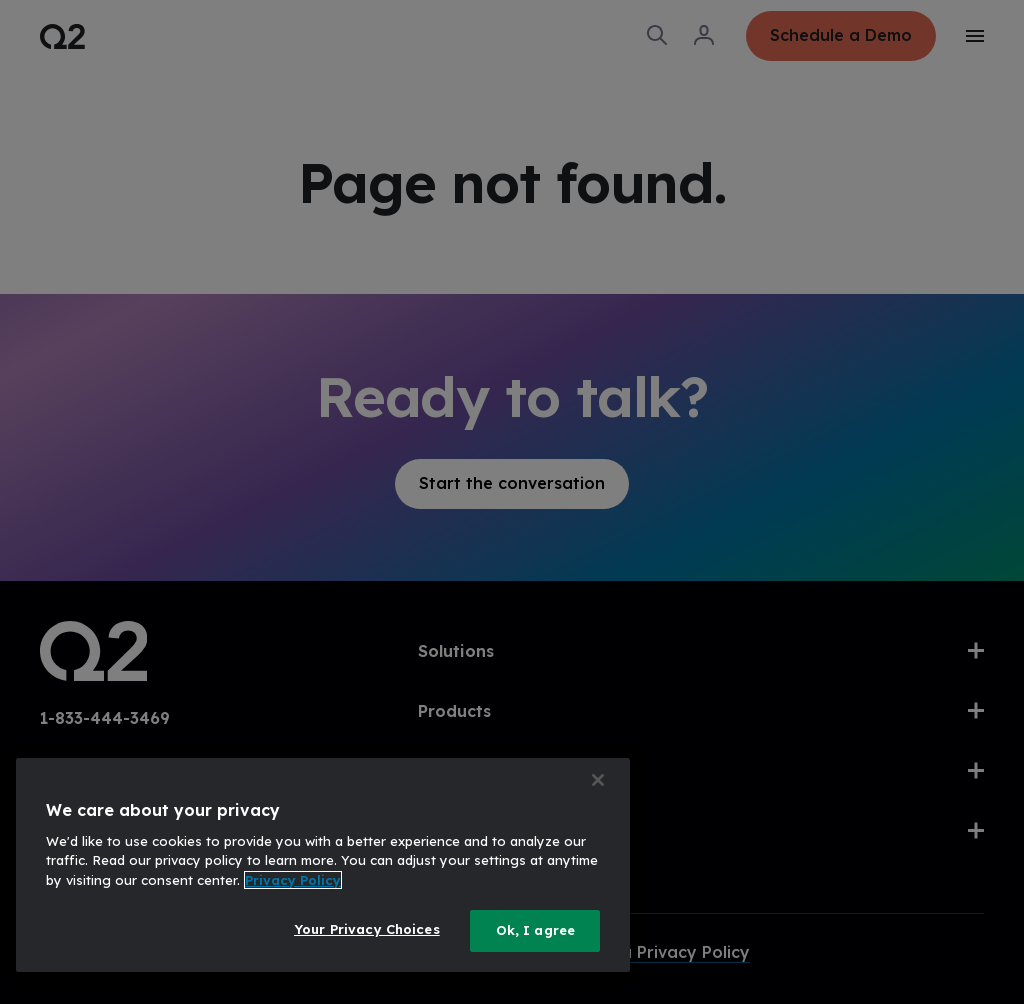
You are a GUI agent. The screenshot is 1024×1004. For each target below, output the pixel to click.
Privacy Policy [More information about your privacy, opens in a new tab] (293, 880)
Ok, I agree (535, 930)
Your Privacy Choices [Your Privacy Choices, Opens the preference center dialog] (367, 929)
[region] (323, 865)
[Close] (598, 780)
